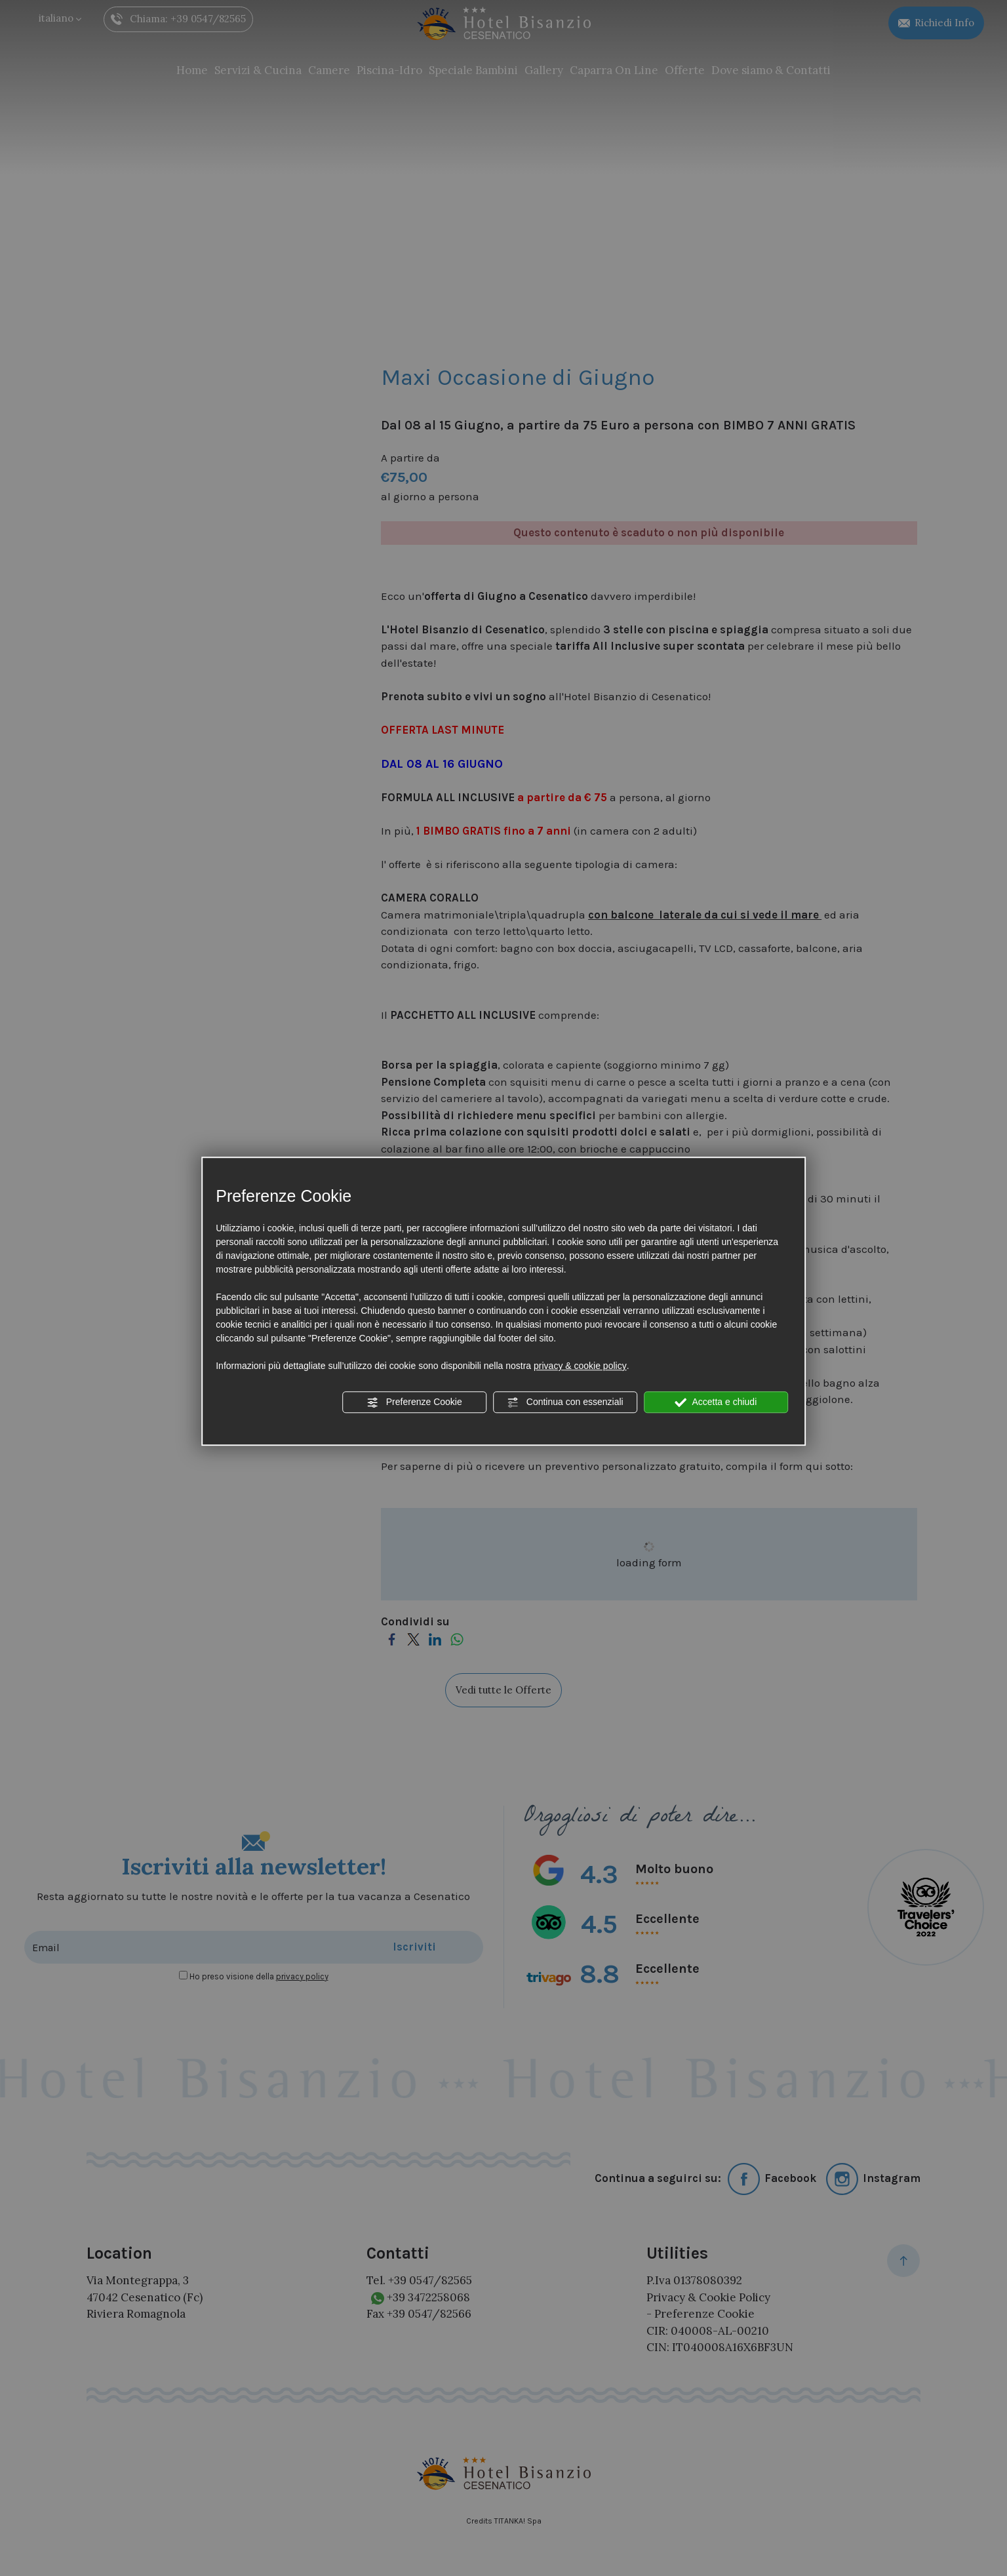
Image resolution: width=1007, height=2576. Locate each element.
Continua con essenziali (565, 1402)
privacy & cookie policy (580, 1365)
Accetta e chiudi (716, 1402)
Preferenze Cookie (414, 1402)
